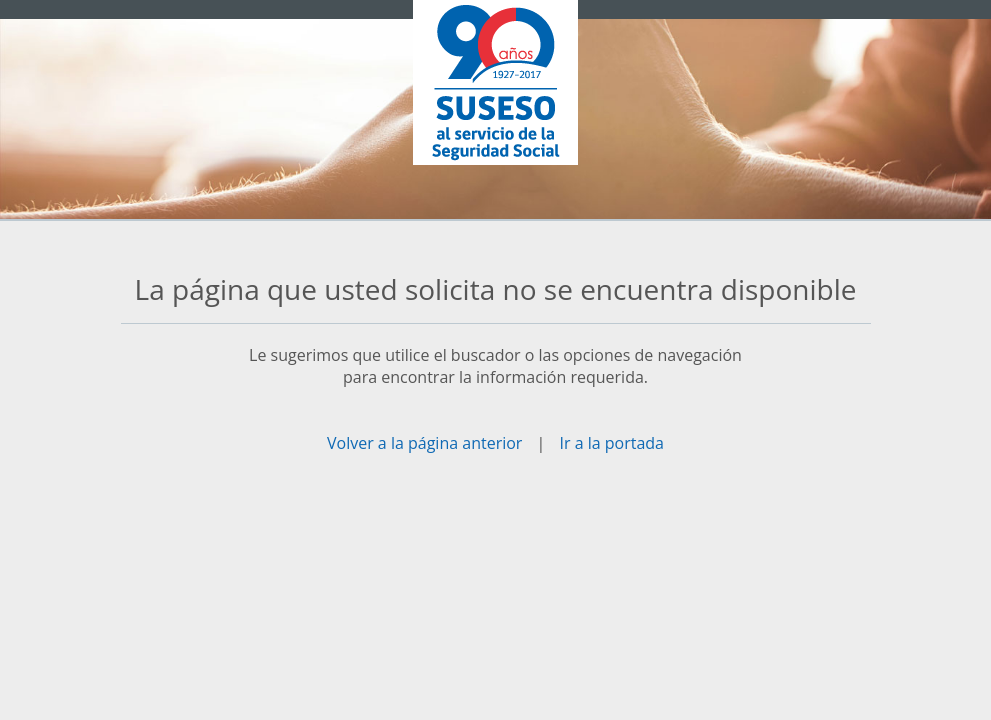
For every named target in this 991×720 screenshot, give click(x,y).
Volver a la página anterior (424, 443)
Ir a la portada (611, 443)
